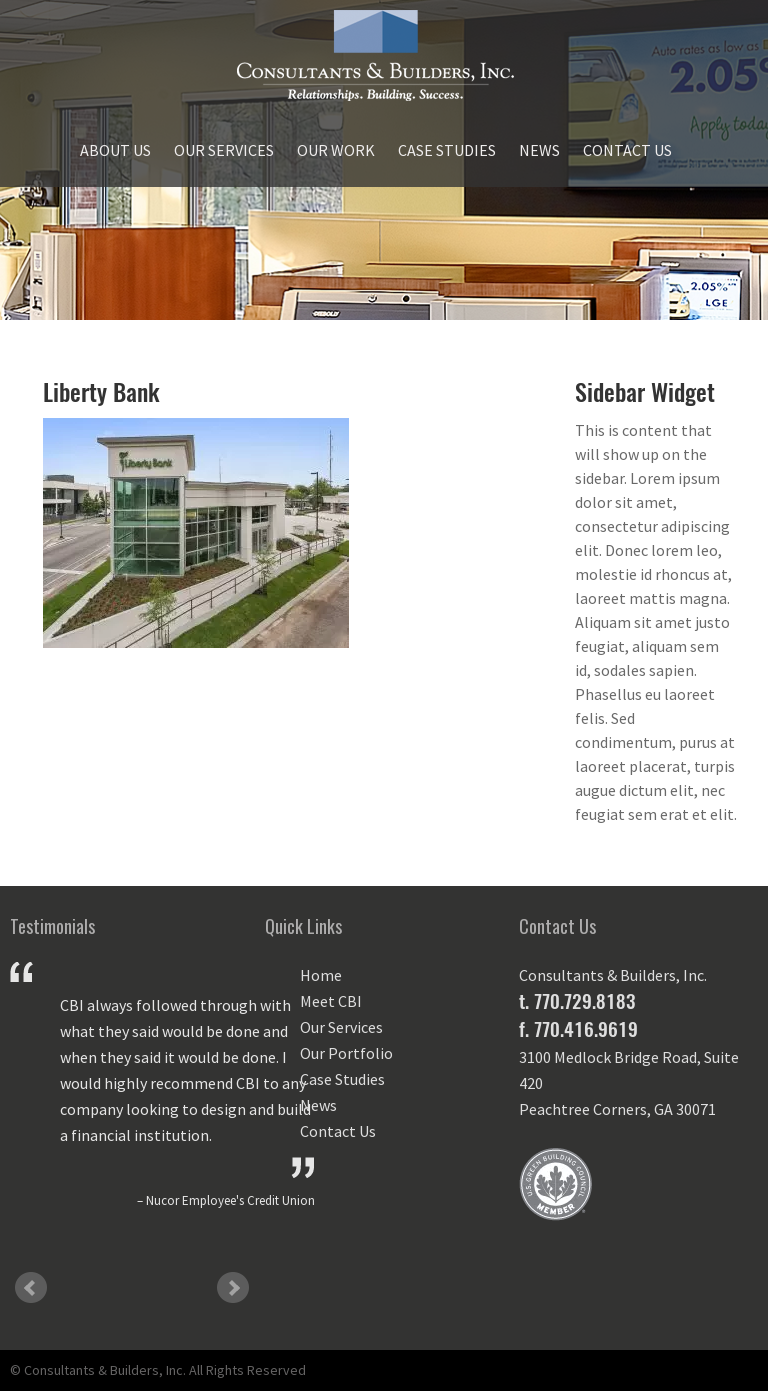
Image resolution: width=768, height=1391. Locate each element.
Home (321, 975)
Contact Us (627, 150)
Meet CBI (331, 1001)
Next (233, 1288)
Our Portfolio (346, 1053)
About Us (115, 150)
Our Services (224, 150)
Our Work (336, 150)
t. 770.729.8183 (577, 1001)
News (539, 150)
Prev (31, 1288)
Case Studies (447, 150)
